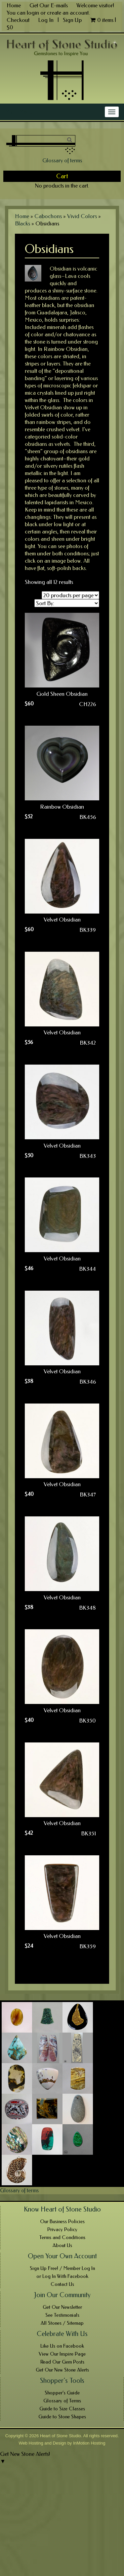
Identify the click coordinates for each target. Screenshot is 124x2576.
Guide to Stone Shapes (62, 2417)
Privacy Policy (62, 2229)
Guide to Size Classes (62, 2409)
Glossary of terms (62, 160)
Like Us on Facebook (62, 2346)
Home (14, 5)
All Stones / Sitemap (62, 2323)
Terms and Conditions (62, 2237)
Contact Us (62, 2284)
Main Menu (19, 112)
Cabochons (48, 216)
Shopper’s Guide (62, 2393)
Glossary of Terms (62, 2401)
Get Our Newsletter (62, 2307)
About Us (62, 2245)
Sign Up (72, 20)
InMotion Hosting (89, 2443)
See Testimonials (62, 2315)
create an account (68, 12)
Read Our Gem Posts (62, 2362)
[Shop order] (66, 603)
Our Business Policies (62, 2221)
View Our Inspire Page (62, 2354)
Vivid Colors (82, 216)
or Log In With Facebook (62, 2276)
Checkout (18, 20)
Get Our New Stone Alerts (62, 2370)
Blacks (22, 223)
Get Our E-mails (48, 5)
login (33, 12)
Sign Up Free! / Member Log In (62, 2268)
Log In (46, 20)
